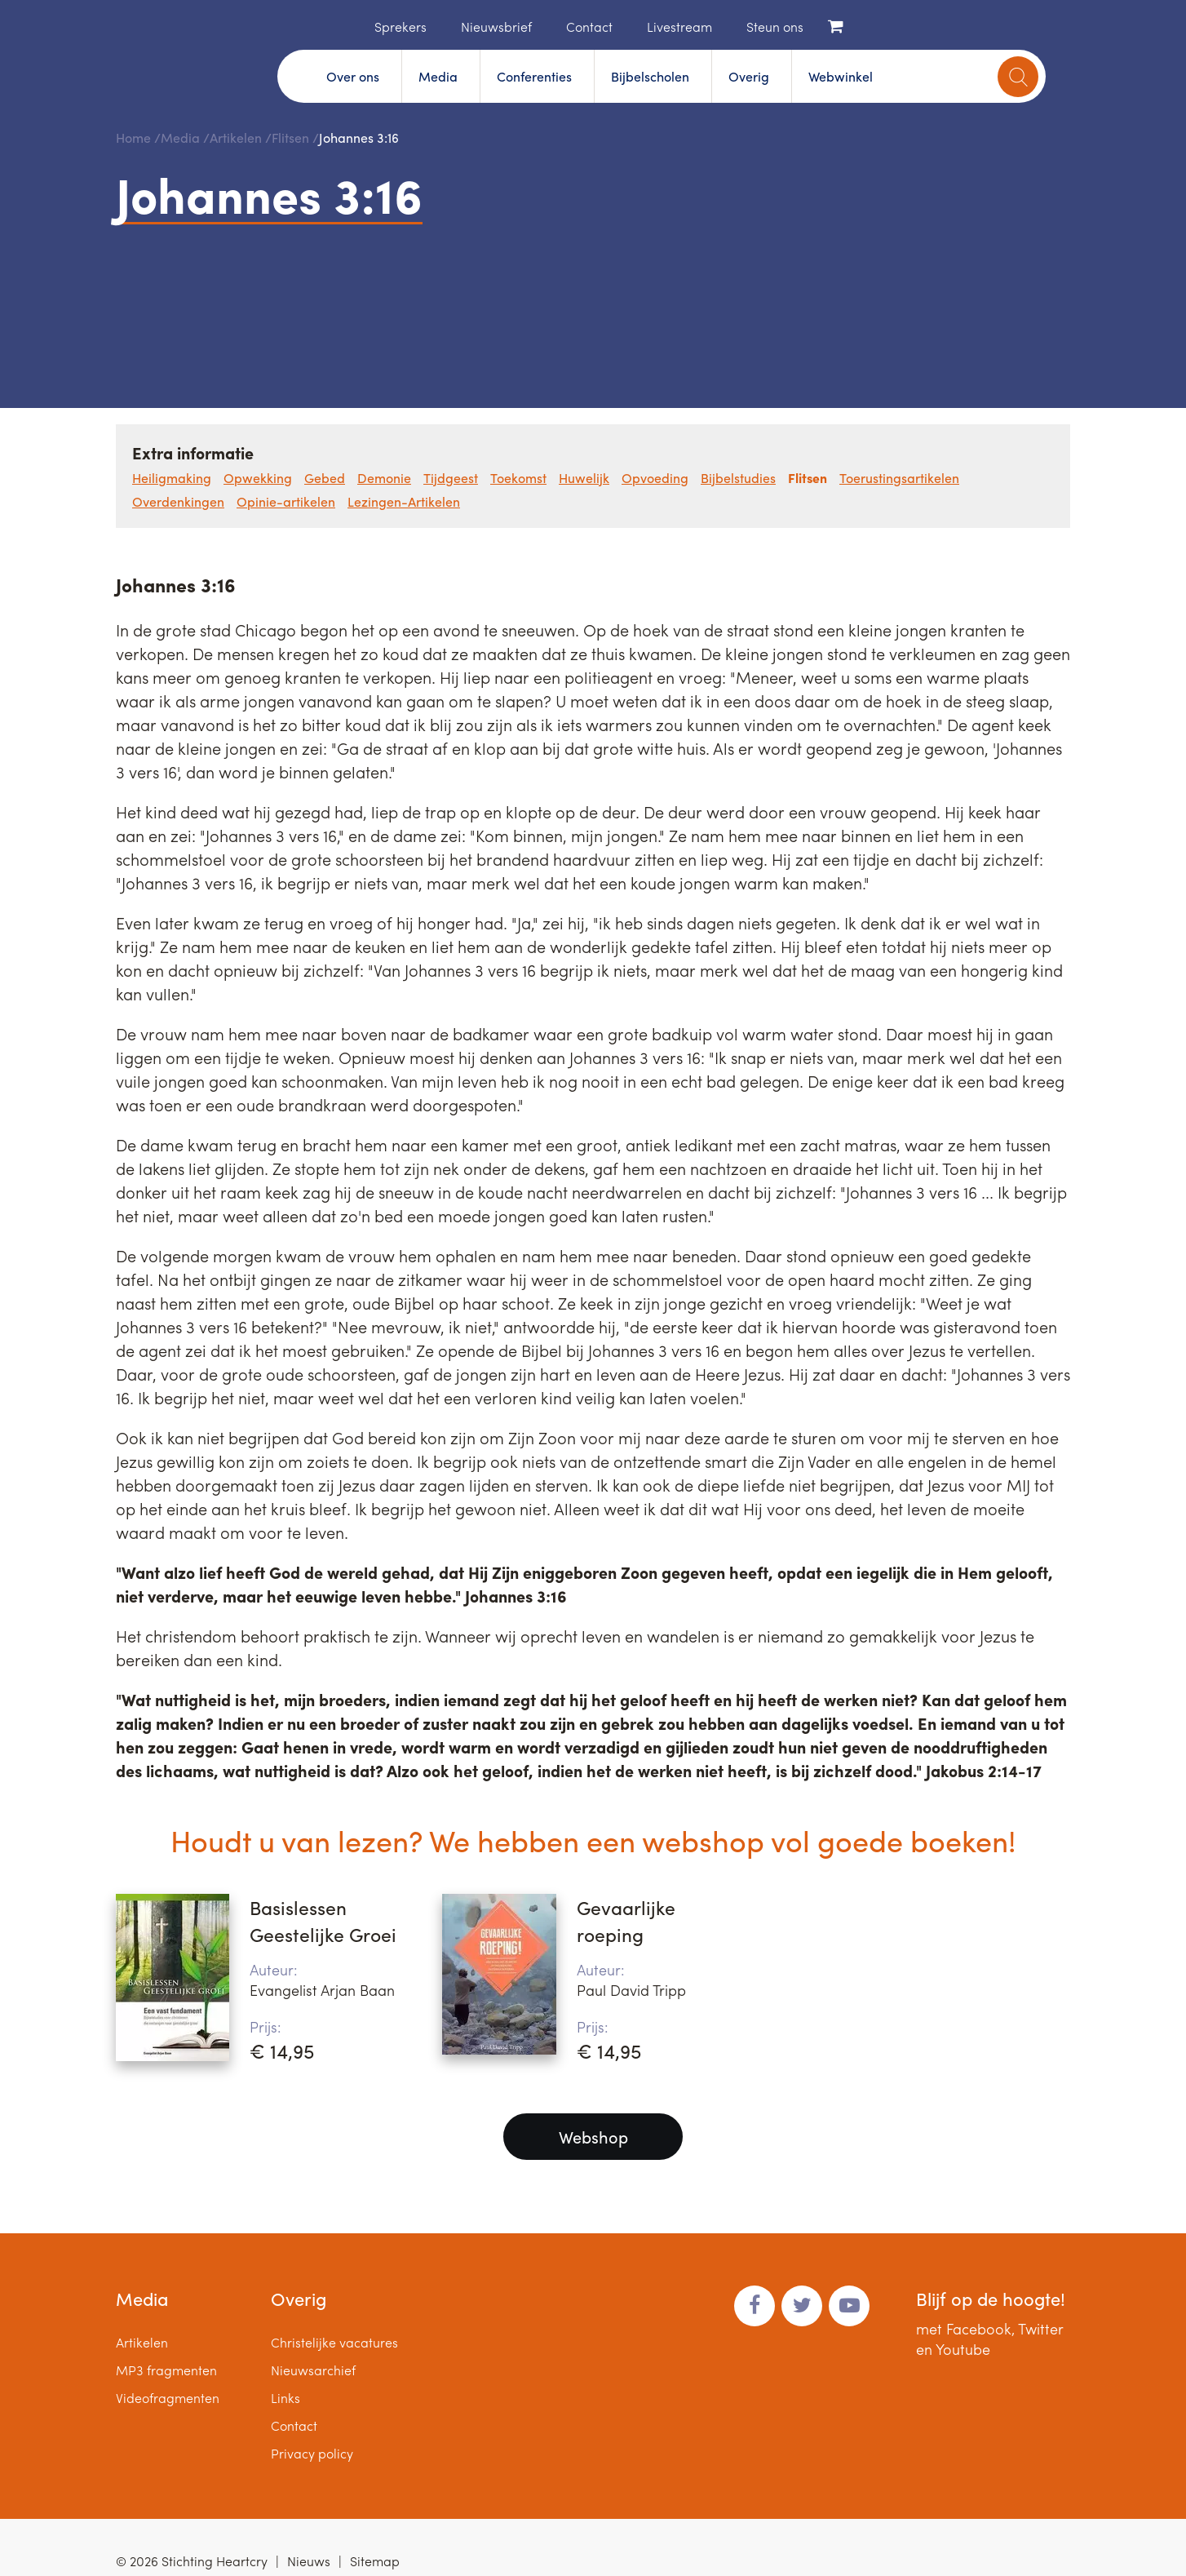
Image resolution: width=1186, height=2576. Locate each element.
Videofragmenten (167, 2397)
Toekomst (518, 477)
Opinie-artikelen (286, 501)
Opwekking (257, 477)
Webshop (593, 2136)
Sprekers (400, 26)
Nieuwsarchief (313, 2370)
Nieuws (308, 2561)
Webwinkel (840, 76)
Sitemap (375, 2561)
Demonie (384, 477)
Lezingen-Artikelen (403, 501)
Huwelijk (584, 477)
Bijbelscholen (650, 76)
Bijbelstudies (738, 477)
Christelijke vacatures (334, 2342)
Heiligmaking (171, 477)
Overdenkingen (178, 501)
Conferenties (534, 76)
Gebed (324, 477)
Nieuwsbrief (496, 26)
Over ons (352, 76)
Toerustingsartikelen (899, 477)
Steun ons (774, 26)
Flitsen (290, 137)
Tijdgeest (450, 477)
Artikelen (236, 137)
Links (285, 2397)
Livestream (679, 26)
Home (350, 25)
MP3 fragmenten (166, 2370)
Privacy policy (312, 2453)
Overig (748, 76)
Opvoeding (655, 477)
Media (438, 76)
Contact (589, 26)
